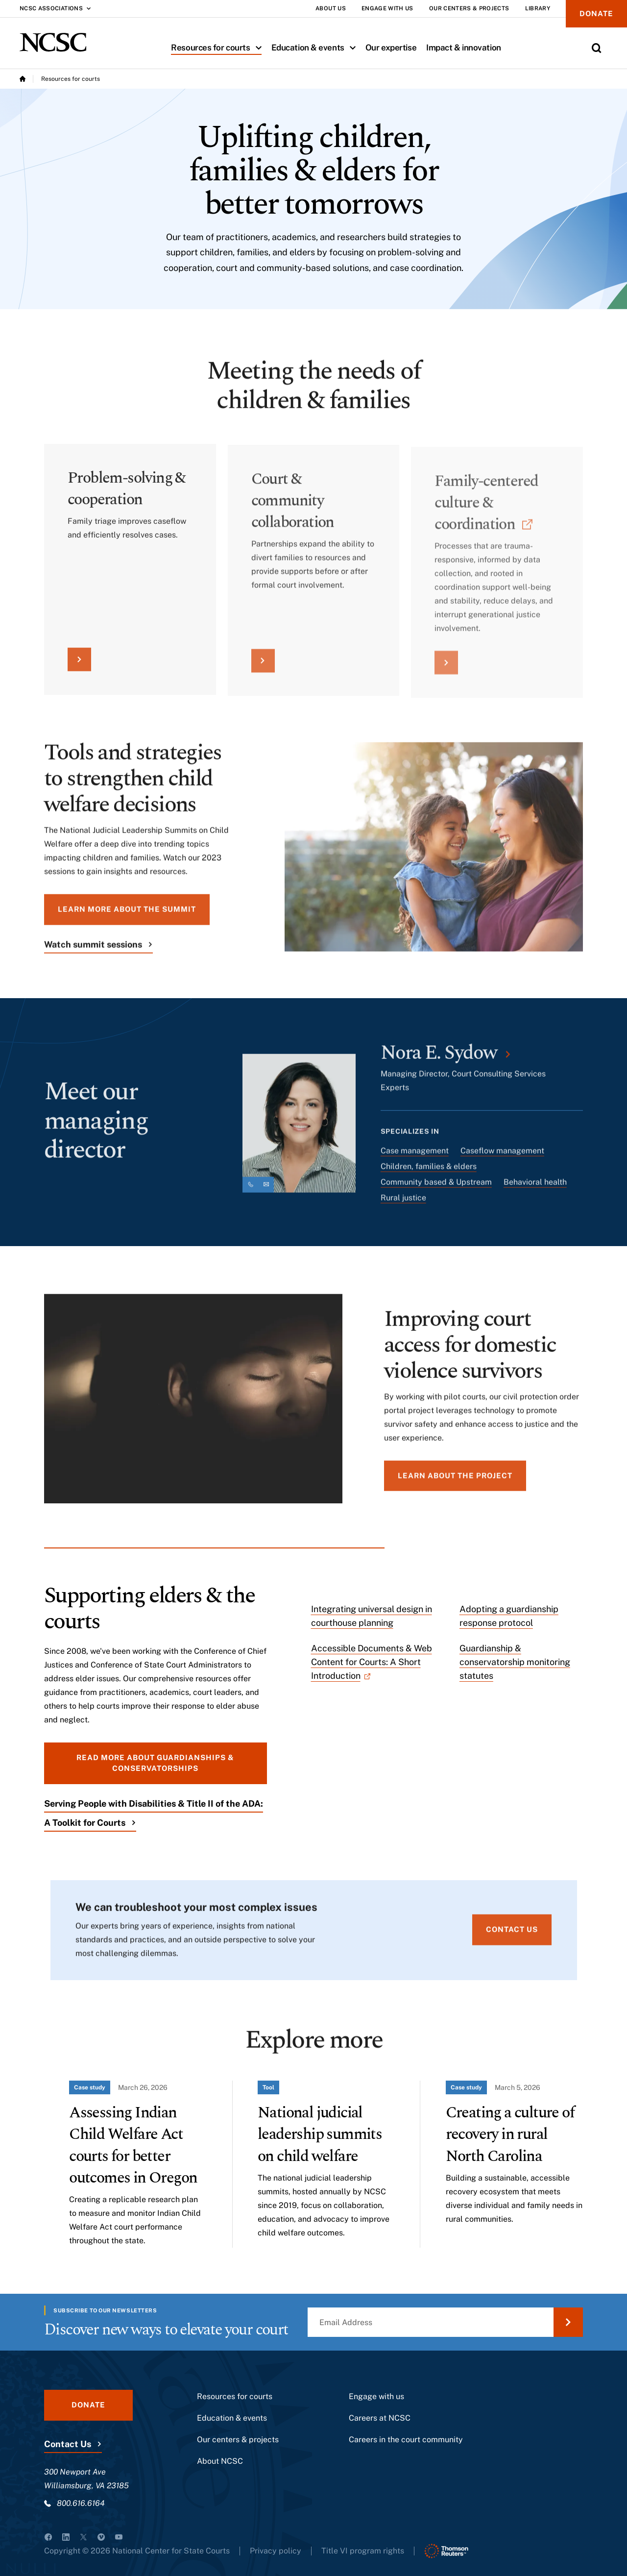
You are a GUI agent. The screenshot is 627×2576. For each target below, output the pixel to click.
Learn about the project (455, 1482)
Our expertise (390, 47)
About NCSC (220, 2461)
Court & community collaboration (292, 511)
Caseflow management (502, 1157)
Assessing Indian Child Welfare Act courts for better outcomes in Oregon (133, 2145)
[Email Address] (445, 2322)
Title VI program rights (362, 2550)
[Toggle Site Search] (596, 48)
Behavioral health (535, 1189)
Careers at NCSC (379, 2418)
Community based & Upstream (436, 1189)
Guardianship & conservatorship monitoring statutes (514, 1662)
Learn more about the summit (127, 916)
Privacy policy (275, 2550)
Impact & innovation (463, 47)
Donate (596, 13)
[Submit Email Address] (568, 2322)
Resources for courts (218, 47)
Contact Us (67, 2444)
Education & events (316, 47)
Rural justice (403, 1204)
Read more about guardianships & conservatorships (155, 1763)
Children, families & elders (429, 1173)
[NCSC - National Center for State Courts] (53, 42)
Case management (415, 1157)
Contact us (512, 1936)
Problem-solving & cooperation (127, 497)
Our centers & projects (238, 2439)
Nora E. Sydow (439, 1060)
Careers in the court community (406, 2439)
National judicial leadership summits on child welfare (320, 2134)
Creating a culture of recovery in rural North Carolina (510, 2134)
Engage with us (376, 2396)
